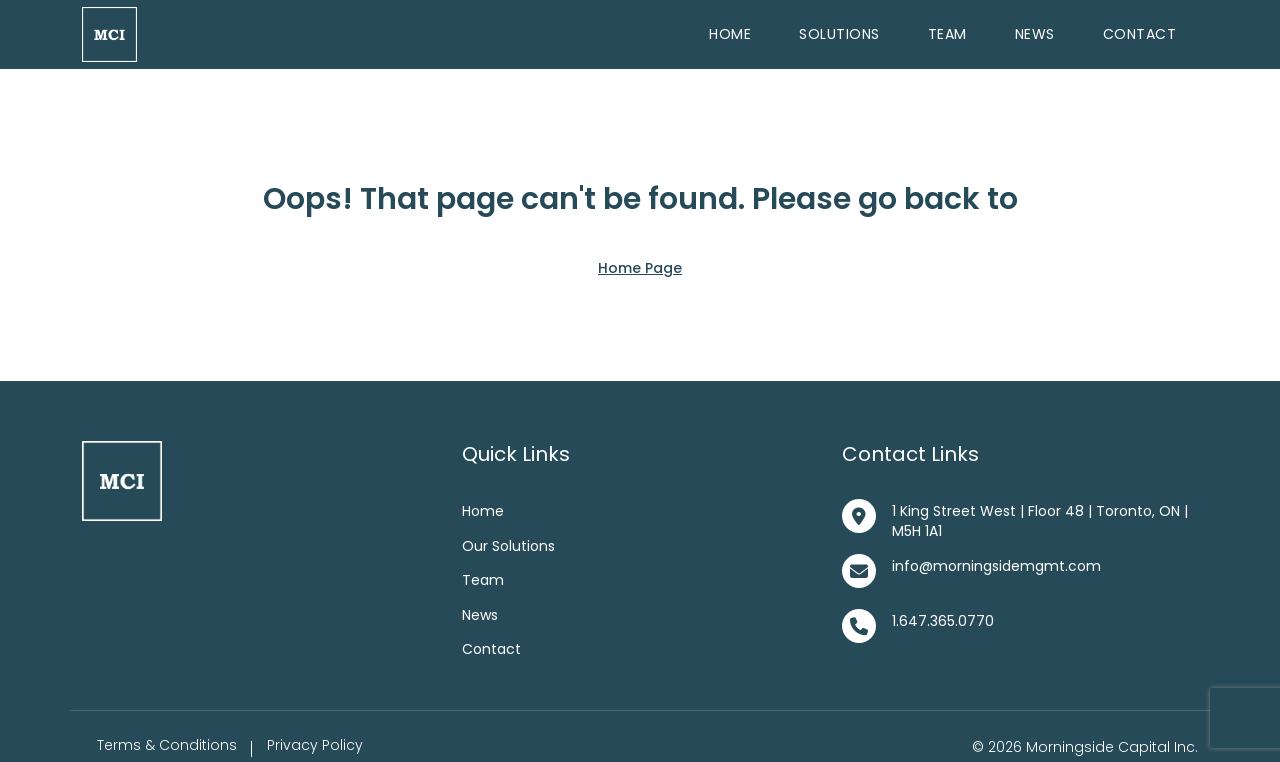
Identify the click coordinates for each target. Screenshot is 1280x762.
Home (730, 34)
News (1035, 34)
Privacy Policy (315, 745)
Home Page (640, 268)
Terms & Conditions (167, 745)
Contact (1140, 34)
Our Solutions (508, 546)
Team (947, 34)
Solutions (839, 34)
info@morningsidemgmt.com (996, 566)
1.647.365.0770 (943, 621)
